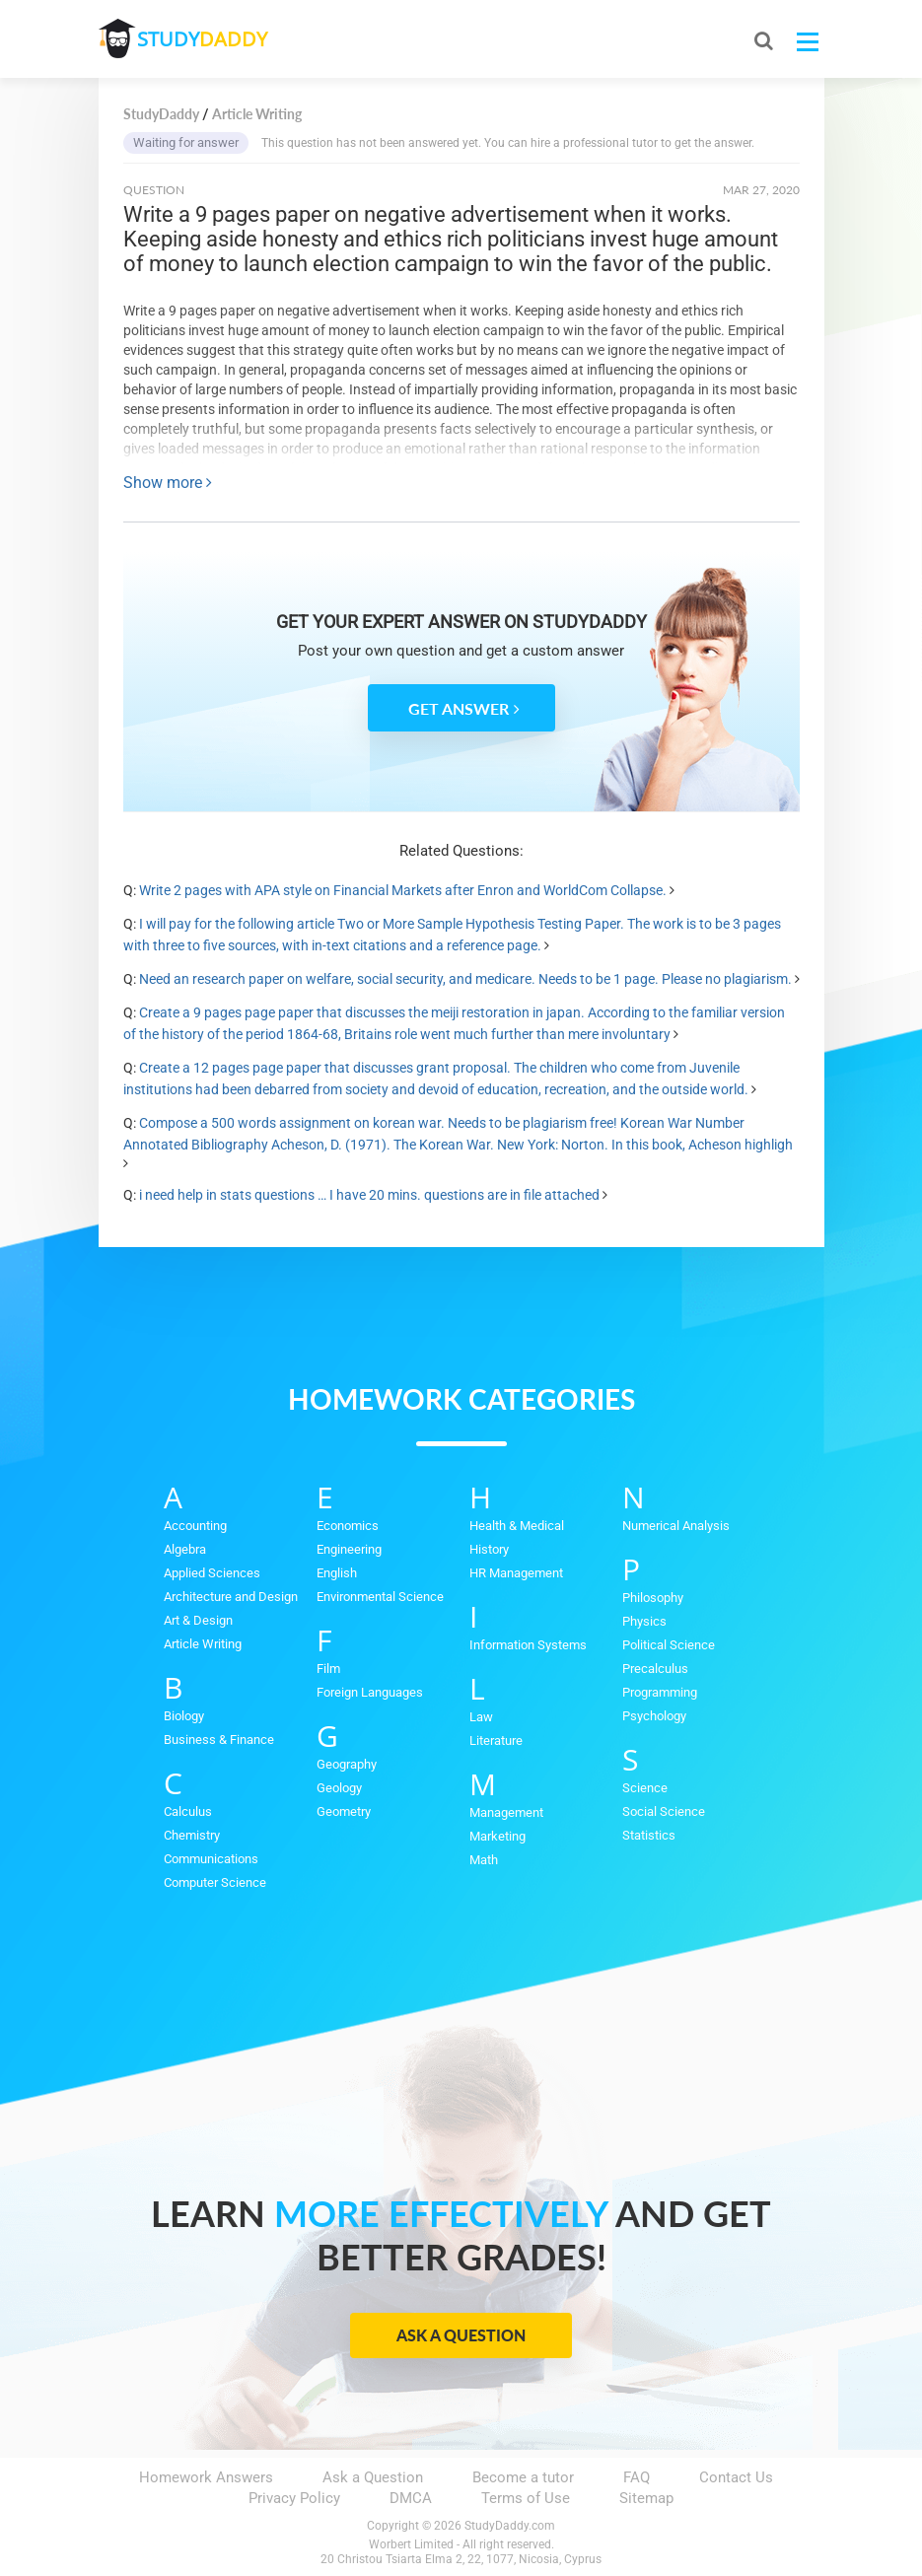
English (337, 1573)
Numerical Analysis (676, 1525)
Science (645, 1787)
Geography (347, 1764)
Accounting (195, 1525)
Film (328, 1668)
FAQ (636, 2477)
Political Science (668, 1644)
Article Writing (203, 1643)
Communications (211, 1858)
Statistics (648, 1835)
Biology (184, 1715)
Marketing (497, 1836)
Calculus (188, 1811)
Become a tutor (523, 2477)
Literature (496, 1740)
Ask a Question (461, 2335)
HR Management (516, 1573)
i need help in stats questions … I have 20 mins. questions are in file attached (369, 1195)
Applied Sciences (212, 1573)
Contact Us (736, 2477)
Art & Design (198, 1620)
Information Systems (528, 1644)
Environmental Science (380, 1596)
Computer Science (215, 1882)
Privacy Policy (294, 2498)
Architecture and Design (231, 1596)
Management (506, 1812)
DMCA (411, 2498)
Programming (659, 1692)
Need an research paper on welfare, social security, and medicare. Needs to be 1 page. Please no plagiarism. (465, 979)
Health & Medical (516, 1525)
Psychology (654, 1715)
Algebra (185, 1549)
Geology (339, 1787)
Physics (644, 1621)
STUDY (203, 39)
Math (483, 1859)
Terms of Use (525, 2498)
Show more (167, 482)
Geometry (344, 1811)
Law (481, 1716)
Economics (348, 1525)
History (489, 1549)
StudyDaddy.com (509, 2526)
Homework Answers (206, 2477)
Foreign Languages (370, 1692)
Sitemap (646, 2498)
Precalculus (655, 1668)
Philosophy (652, 1597)
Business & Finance (219, 1739)
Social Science (663, 1811)
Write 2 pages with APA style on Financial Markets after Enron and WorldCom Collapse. (403, 890)
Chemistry (192, 1835)
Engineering (349, 1549)
